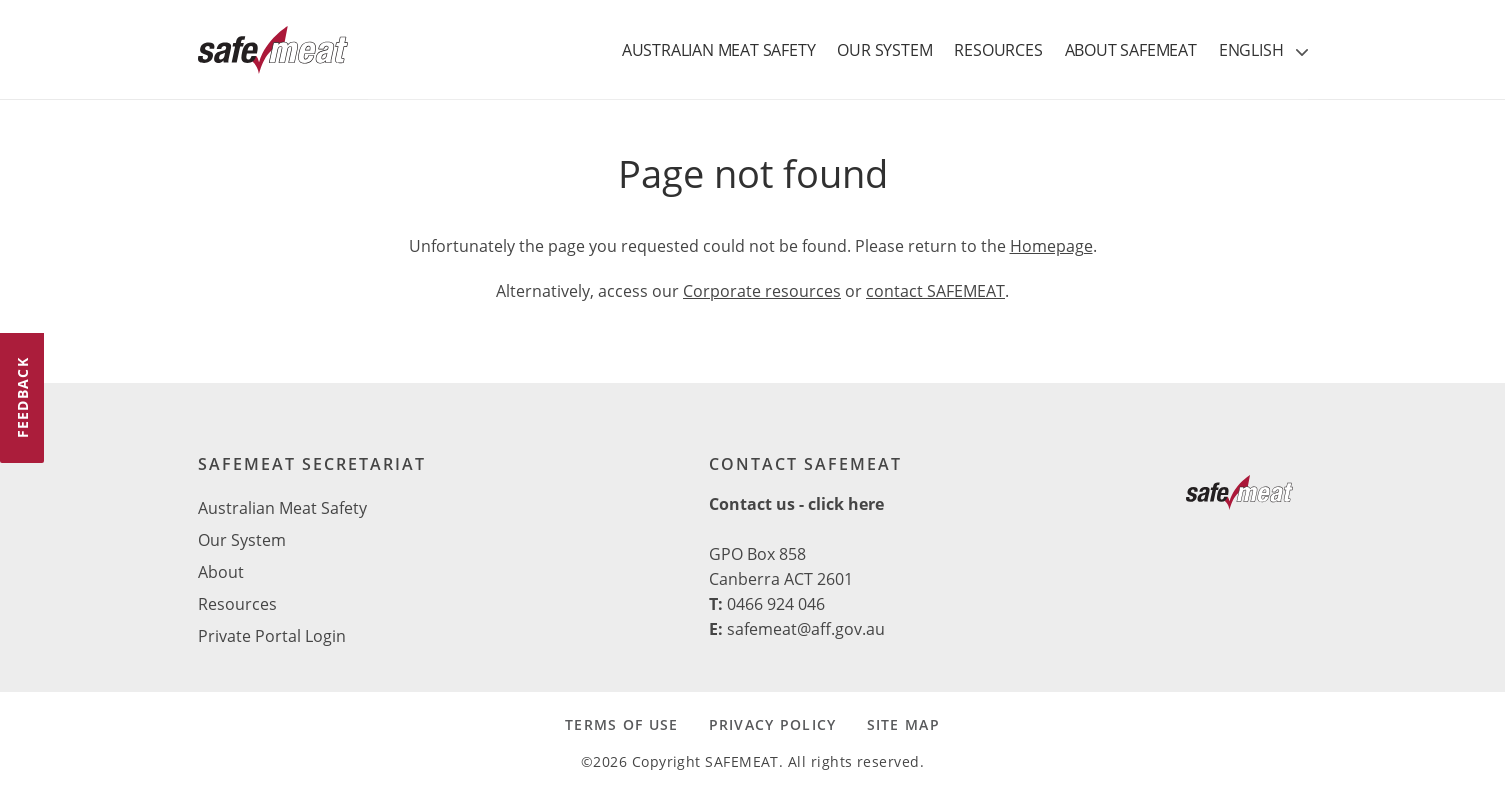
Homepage (1051, 246)
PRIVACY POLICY (773, 724)
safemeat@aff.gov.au (806, 629)
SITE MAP (903, 724)
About (221, 572)
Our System (242, 540)
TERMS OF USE (621, 724)
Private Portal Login (272, 636)
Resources (237, 604)
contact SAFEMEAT (935, 291)
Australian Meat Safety (282, 508)
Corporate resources (762, 291)
